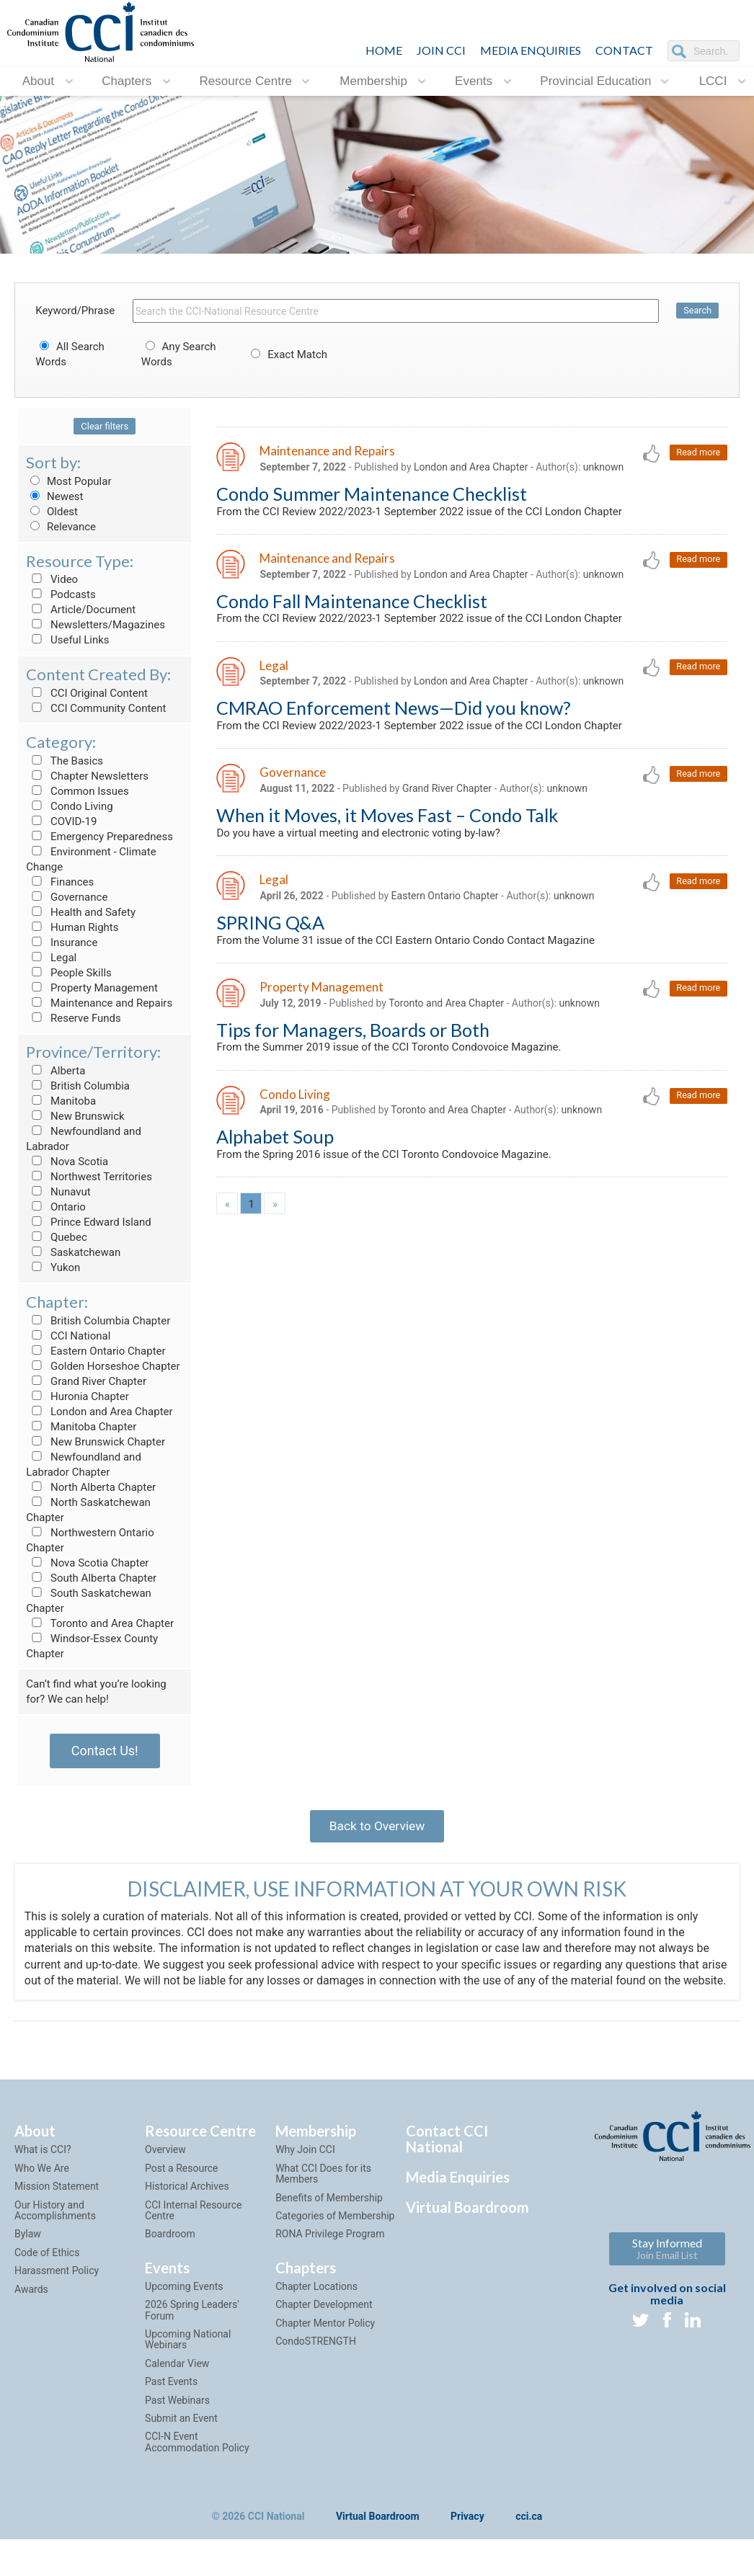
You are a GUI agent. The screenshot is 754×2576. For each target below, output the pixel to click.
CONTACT (624, 50)
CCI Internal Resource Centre (193, 2231)
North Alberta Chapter (91, 1487)
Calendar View (177, 2384)
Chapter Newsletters (87, 776)
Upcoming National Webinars (188, 2360)
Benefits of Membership (329, 2218)
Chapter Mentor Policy (325, 2344)
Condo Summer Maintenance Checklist (371, 494)
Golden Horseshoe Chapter (102, 1366)
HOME (383, 50)
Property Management (92, 987)
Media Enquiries (530, 50)
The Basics (64, 760)
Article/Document (81, 609)
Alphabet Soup (275, 1148)
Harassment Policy (56, 2291)
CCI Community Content (96, 708)
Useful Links (67, 639)
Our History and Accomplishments (55, 2231)
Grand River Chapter (86, 1381)
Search (697, 311)
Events (473, 81)
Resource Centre (246, 81)
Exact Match (287, 354)
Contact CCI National (447, 2160)
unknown (603, 467)
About (38, 81)
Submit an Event (181, 2439)
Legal (51, 957)
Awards (31, 2310)
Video (52, 579)
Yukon (53, 1267)
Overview (165, 2171)
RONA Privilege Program (329, 2255)
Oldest (52, 511)
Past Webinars (177, 2421)
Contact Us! (104, 1750)
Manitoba (61, 1101)
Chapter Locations (316, 2307)
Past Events (171, 2402)
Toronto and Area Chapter (100, 1623)
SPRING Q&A (270, 931)
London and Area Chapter (99, 1411)
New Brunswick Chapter (95, 1441)
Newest (54, 496)
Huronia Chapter (77, 1396)
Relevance (61, 526)
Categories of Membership (334, 2236)
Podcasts (61, 594)
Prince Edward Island (88, 1222)
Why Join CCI (305, 2171)
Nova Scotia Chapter (87, 1562)
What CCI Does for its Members (323, 2194)
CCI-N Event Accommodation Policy (197, 2462)
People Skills (69, 972)
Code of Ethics (46, 2273)
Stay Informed (667, 2269)
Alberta (55, 1070)
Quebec (56, 1237)
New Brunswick (75, 1116)
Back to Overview (376, 1827)
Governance (66, 897)
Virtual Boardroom (467, 2228)
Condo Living (69, 806)
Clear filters (104, 426)
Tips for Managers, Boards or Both (352, 1040)
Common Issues (77, 791)
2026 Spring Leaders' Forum (192, 2330)
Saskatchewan (73, 1252)
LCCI (713, 81)
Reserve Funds (73, 1018)
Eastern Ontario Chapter (95, 1351)
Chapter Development (323, 2325)
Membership (373, 81)
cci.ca (528, 2538)
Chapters (126, 81)
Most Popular (68, 481)
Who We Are (41, 2189)
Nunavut (58, 1191)
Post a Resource (181, 2189)
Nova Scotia (67, 1161)
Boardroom (170, 2255)
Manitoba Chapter (81, 1426)
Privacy (467, 2538)
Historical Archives (187, 2207)
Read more (697, 452)
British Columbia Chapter (98, 1320)
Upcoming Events (184, 2307)
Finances (60, 881)
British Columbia (78, 1085)
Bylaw (27, 2255)
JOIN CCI (441, 50)
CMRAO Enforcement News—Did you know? (393, 712)
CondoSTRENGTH (315, 2362)
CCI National (68, 1335)
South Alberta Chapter (91, 1578)
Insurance (61, 942)
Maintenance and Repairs (99, 1003)
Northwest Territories (89, 1176)
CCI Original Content (87, 693)
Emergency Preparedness (99, 836)
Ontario (56, 1206)
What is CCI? (42, 2171)
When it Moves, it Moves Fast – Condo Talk (387, 821)
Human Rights (72, 927)
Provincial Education (595, 81)
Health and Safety (81, 912)
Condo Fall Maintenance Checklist (351, 604)
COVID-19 (61, 821)
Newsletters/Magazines (95, 624)
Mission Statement (56, 2207)
